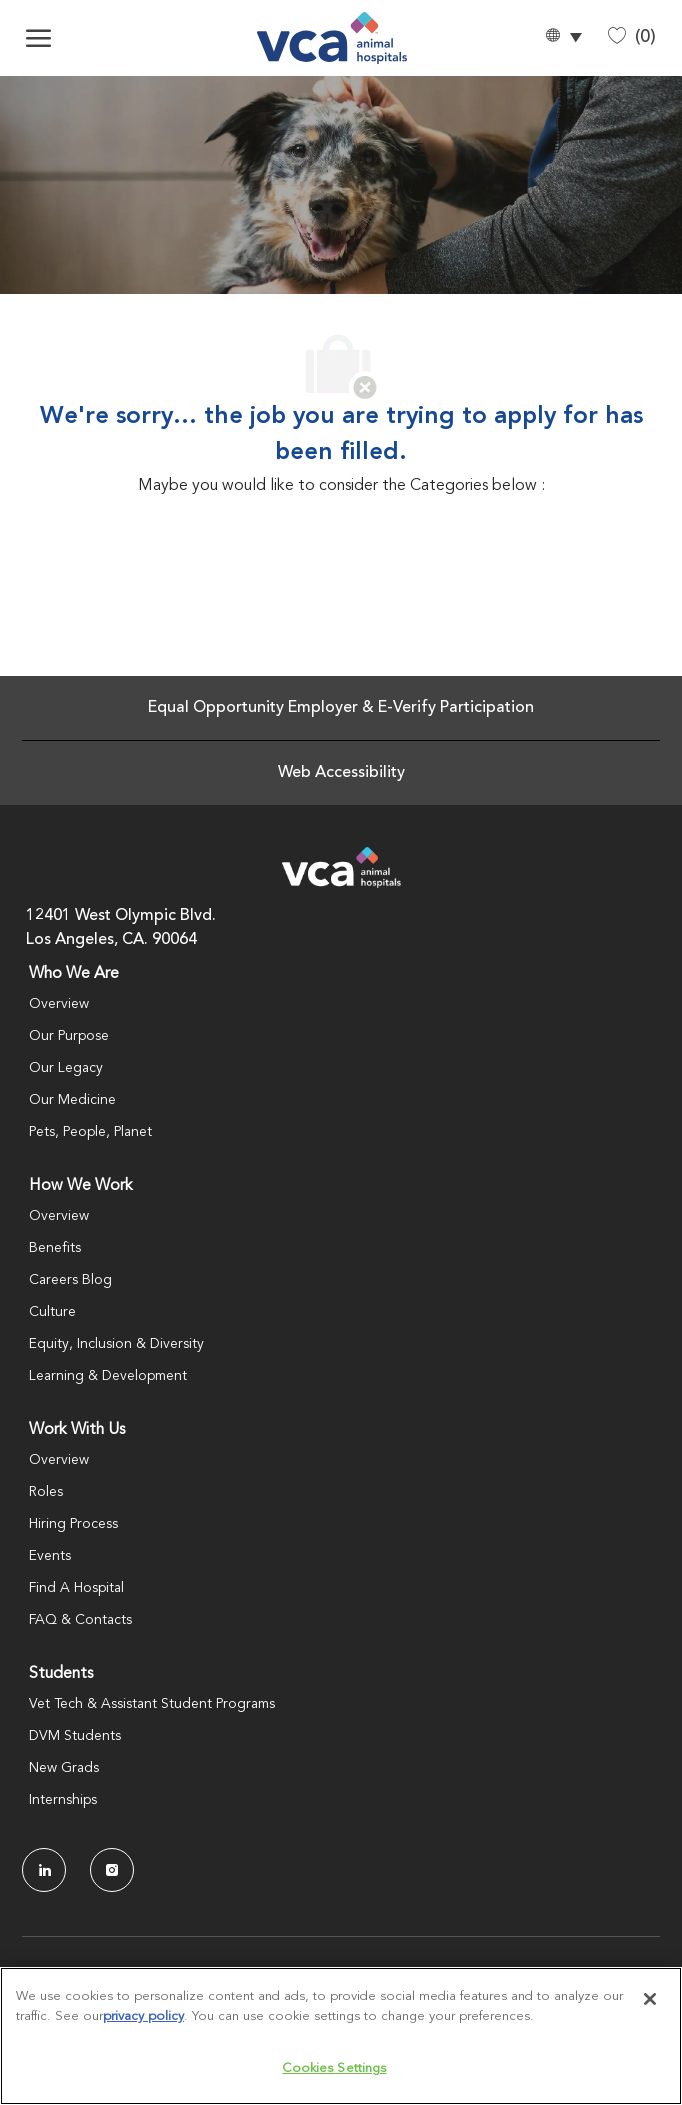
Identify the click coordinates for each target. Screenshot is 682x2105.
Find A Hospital (76, 1588)
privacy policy (143, 2016)
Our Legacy (66, 1068)
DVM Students (75, 1736)
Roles (46, 1492)
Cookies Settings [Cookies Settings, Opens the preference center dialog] (334, 2068)
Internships (63, 1800)
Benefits (55, 1248)
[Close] (650, 1999)
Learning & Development (108, 1376)
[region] (341, 2036)
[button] (563, 38)
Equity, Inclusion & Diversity (116, 1344)
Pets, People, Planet (90, 1132)
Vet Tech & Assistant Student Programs (152, 1704)
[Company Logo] (332, 38)
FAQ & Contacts (80, 1620)
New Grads (64, 1768)
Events (50, 1556)
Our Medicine (72, 1100)
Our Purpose (69, 1036)
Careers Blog (70, 1280)
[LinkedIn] (44, 1870)
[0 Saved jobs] (632, 37)
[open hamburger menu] (38, 38)
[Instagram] (112, 1870)
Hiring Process (73, 1524)
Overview (59, 1004)
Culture (52, 1312)
